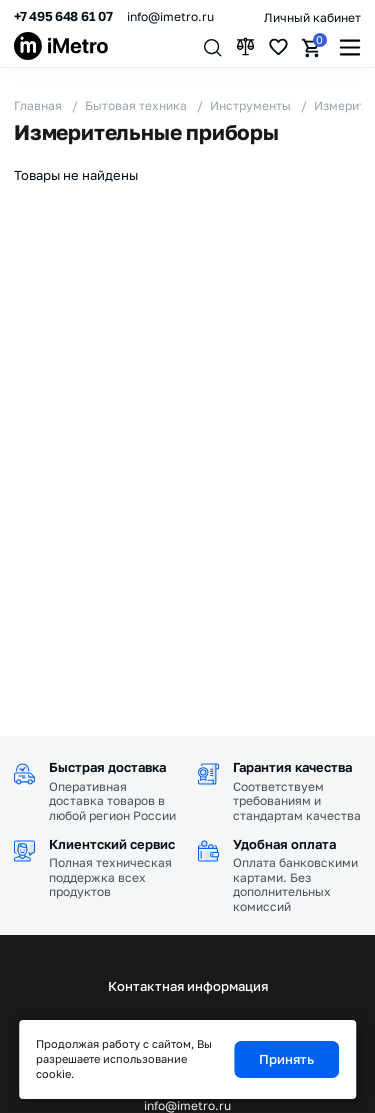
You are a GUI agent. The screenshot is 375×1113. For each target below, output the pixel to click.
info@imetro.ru (170, 16)
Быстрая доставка (107, 767)
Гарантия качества (292, 767)
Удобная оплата (284, 844)
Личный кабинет (312, 17)
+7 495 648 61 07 (63, 16)
